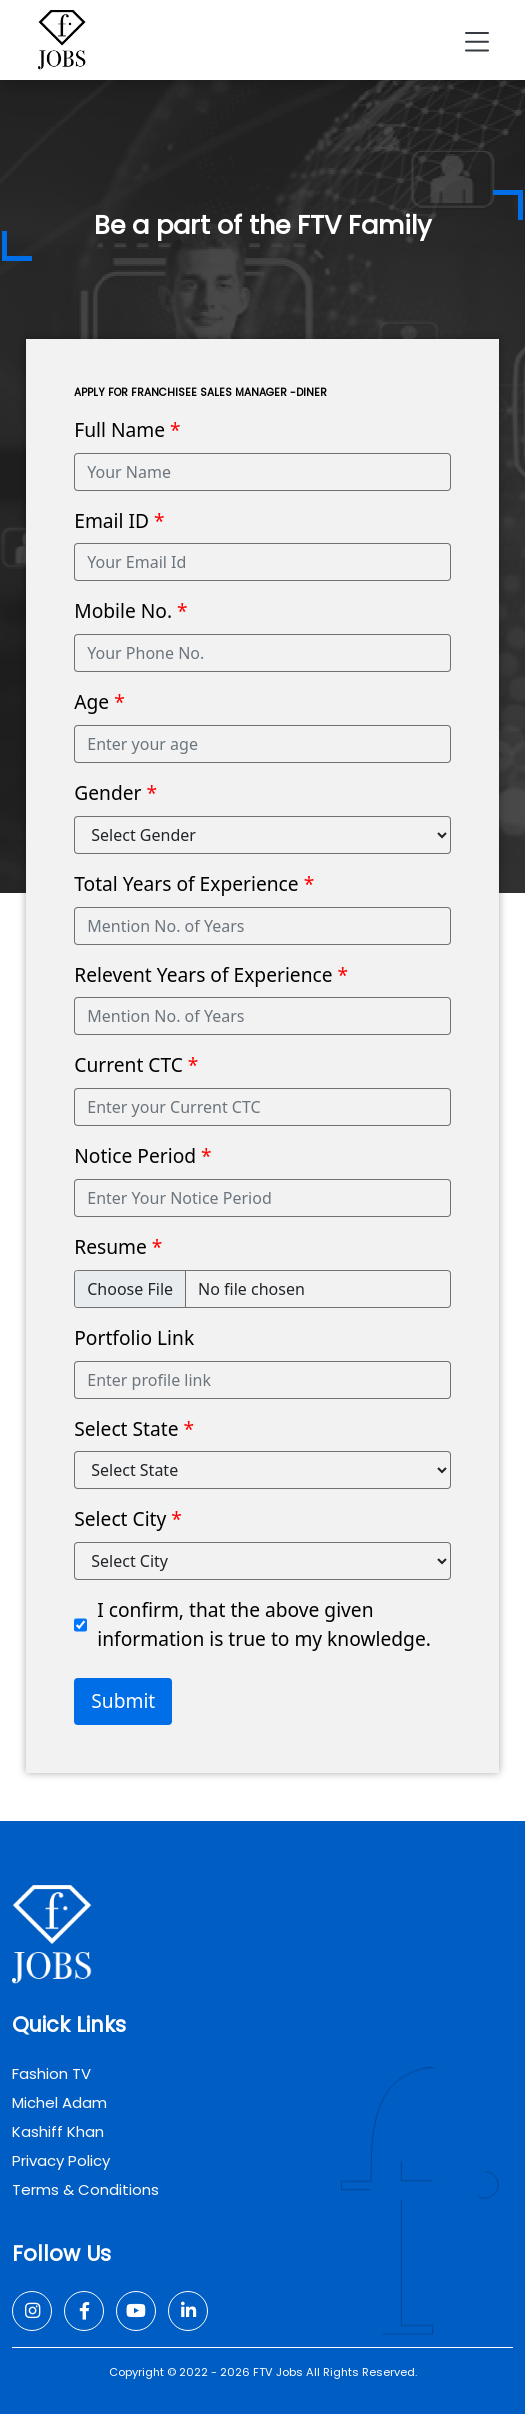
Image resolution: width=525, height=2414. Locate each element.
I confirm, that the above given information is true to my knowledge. (264, 1624)
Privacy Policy (61, 2160)
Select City (128, 1518)
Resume (118, 1246)
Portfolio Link (134, 1337)
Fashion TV (51, 2073)
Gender (115, 792)
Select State (134, 1428)
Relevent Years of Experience (211, 974)
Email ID (119, 520)
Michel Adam (59, 2102)
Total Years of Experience (194, 883)
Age (99, 701)
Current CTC (136, 1064)
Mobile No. (130, 610)
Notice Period (142, 1155)
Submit (123, 1700)
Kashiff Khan (58, 2131)
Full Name (127, 429)
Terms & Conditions (85, 2189)
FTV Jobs (278, 2372)
